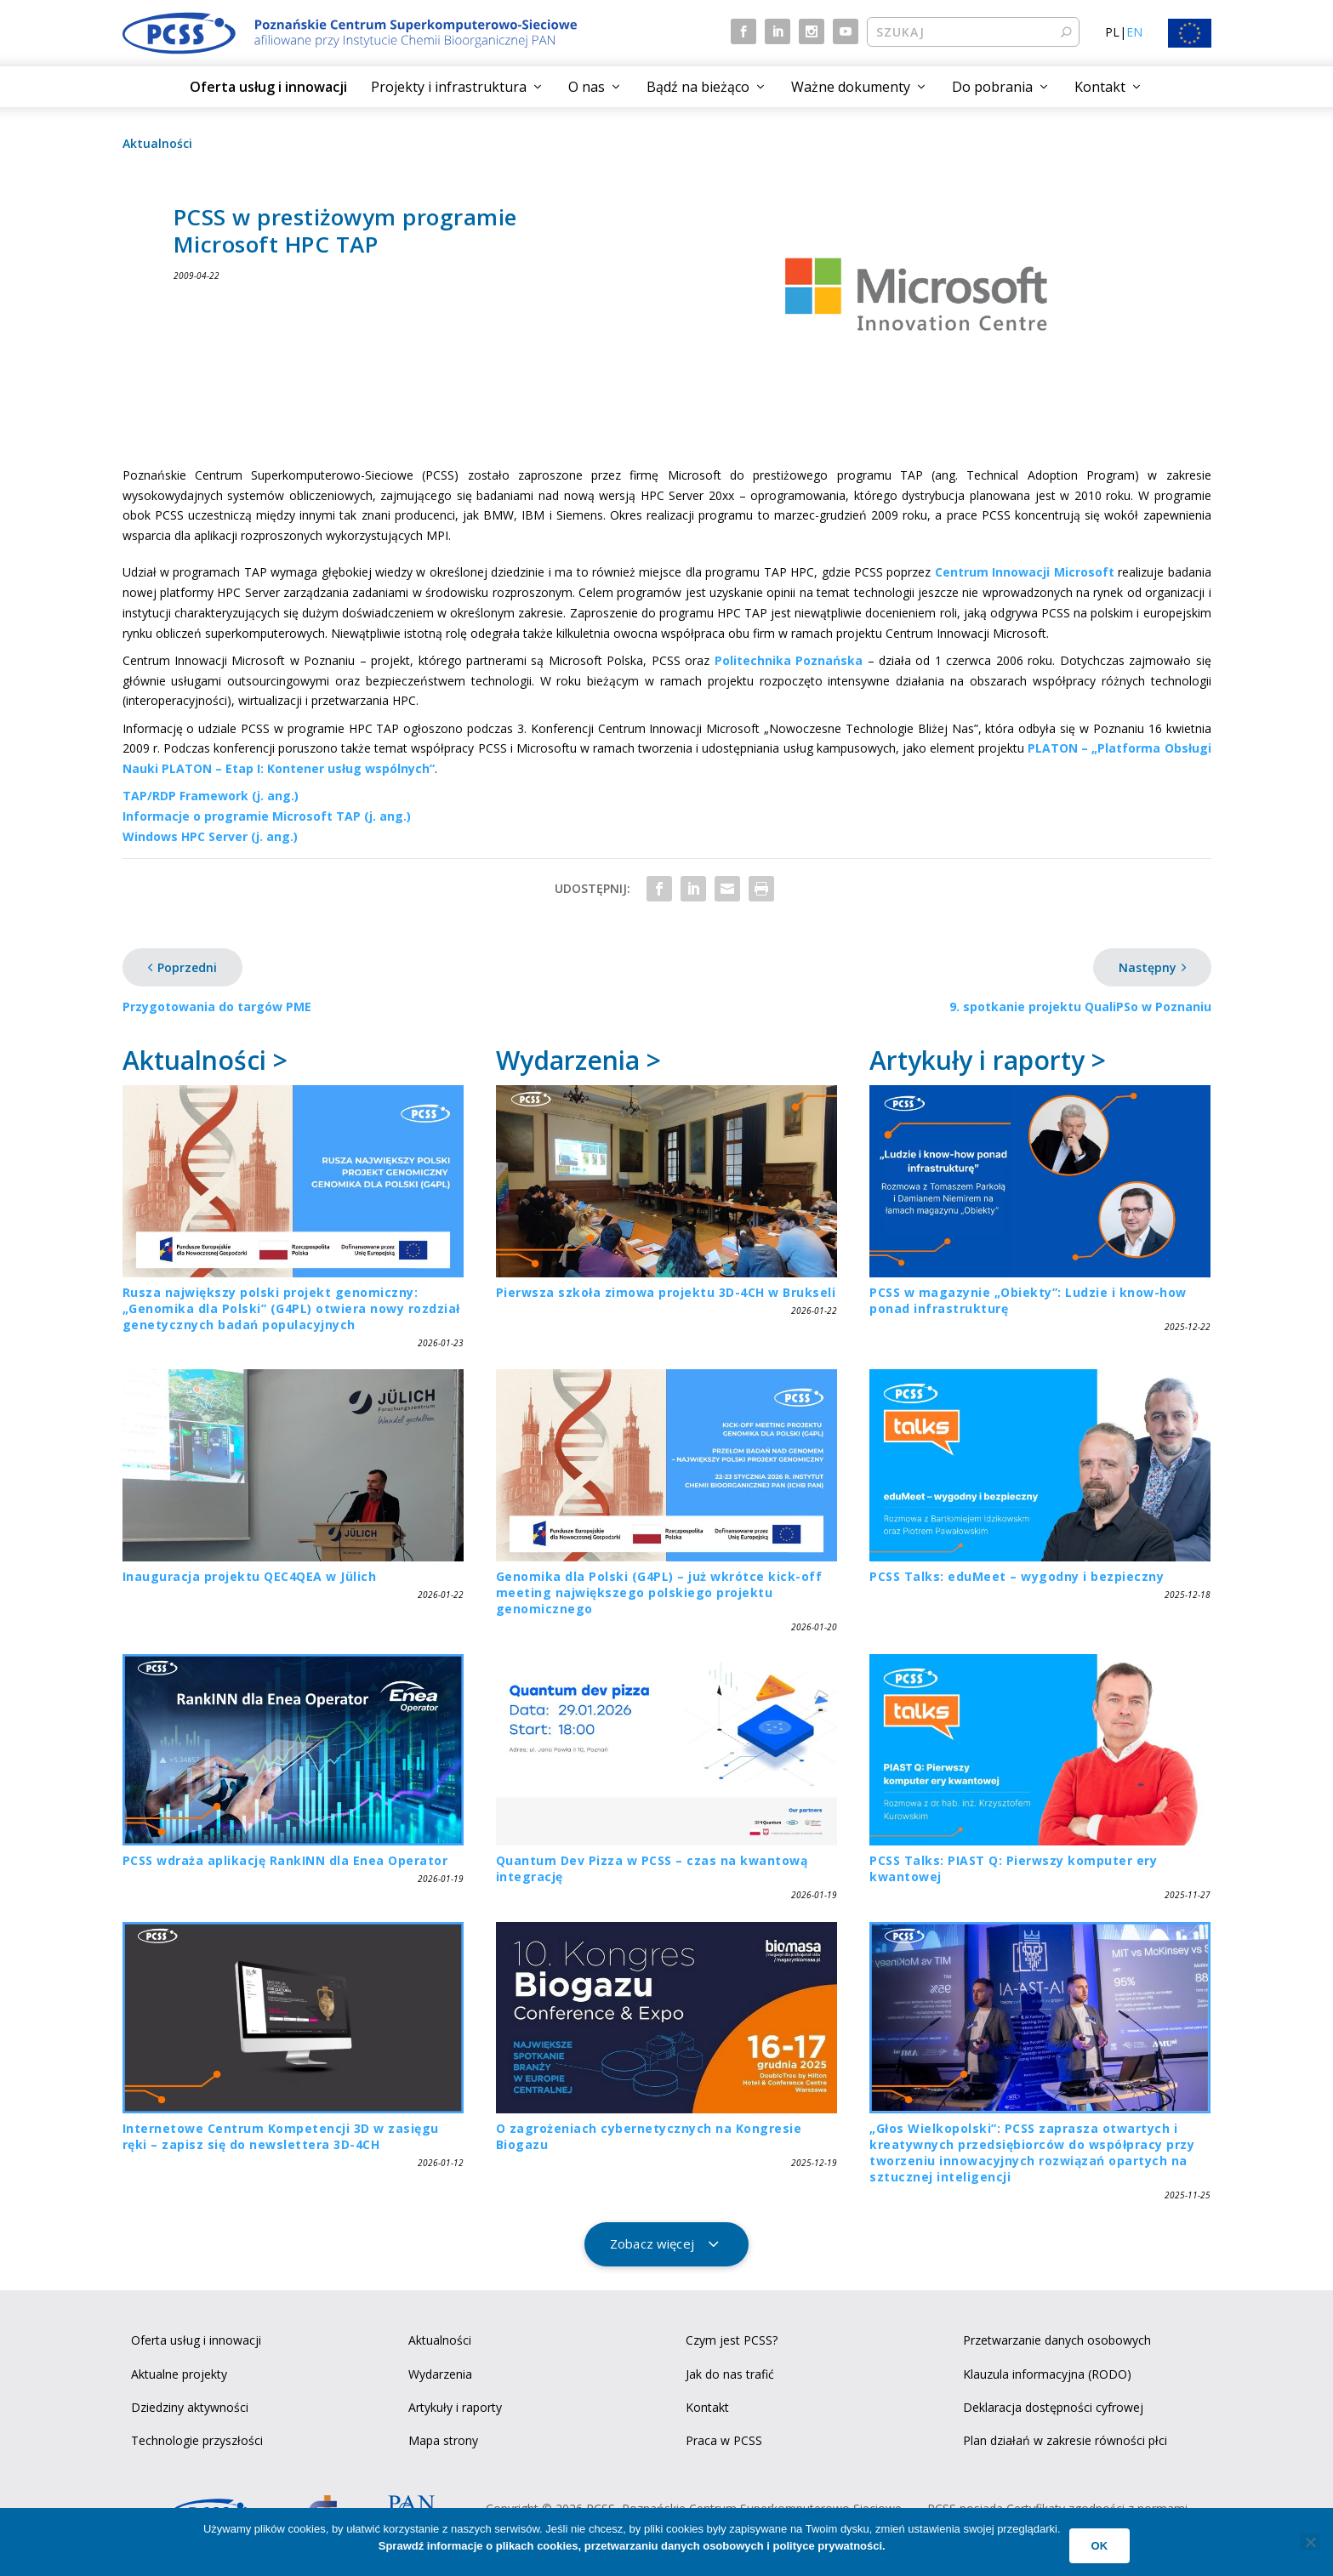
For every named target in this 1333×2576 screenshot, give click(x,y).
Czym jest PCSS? (732, 2340)
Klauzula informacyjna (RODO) (1047, 2374)
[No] (1310, 2541)
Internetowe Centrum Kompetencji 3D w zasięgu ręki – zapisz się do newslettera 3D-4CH (280, 2136)
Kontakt (1099, 86)
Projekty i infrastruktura (449, 86)
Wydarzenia (440, 2374)
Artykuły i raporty (455, 2407)
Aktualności (157, 143)
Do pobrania (992, 86)
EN (1134, 32)
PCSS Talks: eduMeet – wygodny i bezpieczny (1016, 1576)
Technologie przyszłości (197, 2440)
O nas (586, 86)
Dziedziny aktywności (189, 2407)
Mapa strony (443, 2440)
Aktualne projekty (179, 2374)
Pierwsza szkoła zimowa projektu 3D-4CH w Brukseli (666, 1292)
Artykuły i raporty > (987, 1060)
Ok (1099, 2545)
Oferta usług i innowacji (268, 86)
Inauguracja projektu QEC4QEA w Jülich (249, 1576)
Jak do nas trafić (730, 2374)
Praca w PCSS (724, 2440)
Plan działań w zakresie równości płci (1065, 2440)
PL (1112, 32)
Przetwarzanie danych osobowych (1057, 2340)
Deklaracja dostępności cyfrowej (1053, 2407)
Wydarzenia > (578, 1060)
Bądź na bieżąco (698, 86)
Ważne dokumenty (850, 86)
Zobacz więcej (652, 2243)
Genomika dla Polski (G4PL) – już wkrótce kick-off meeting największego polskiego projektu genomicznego (659, 1592)
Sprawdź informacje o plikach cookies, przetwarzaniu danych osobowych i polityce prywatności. (632, 2545)
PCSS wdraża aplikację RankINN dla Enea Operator (285, 1860)
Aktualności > (205, 1060)
